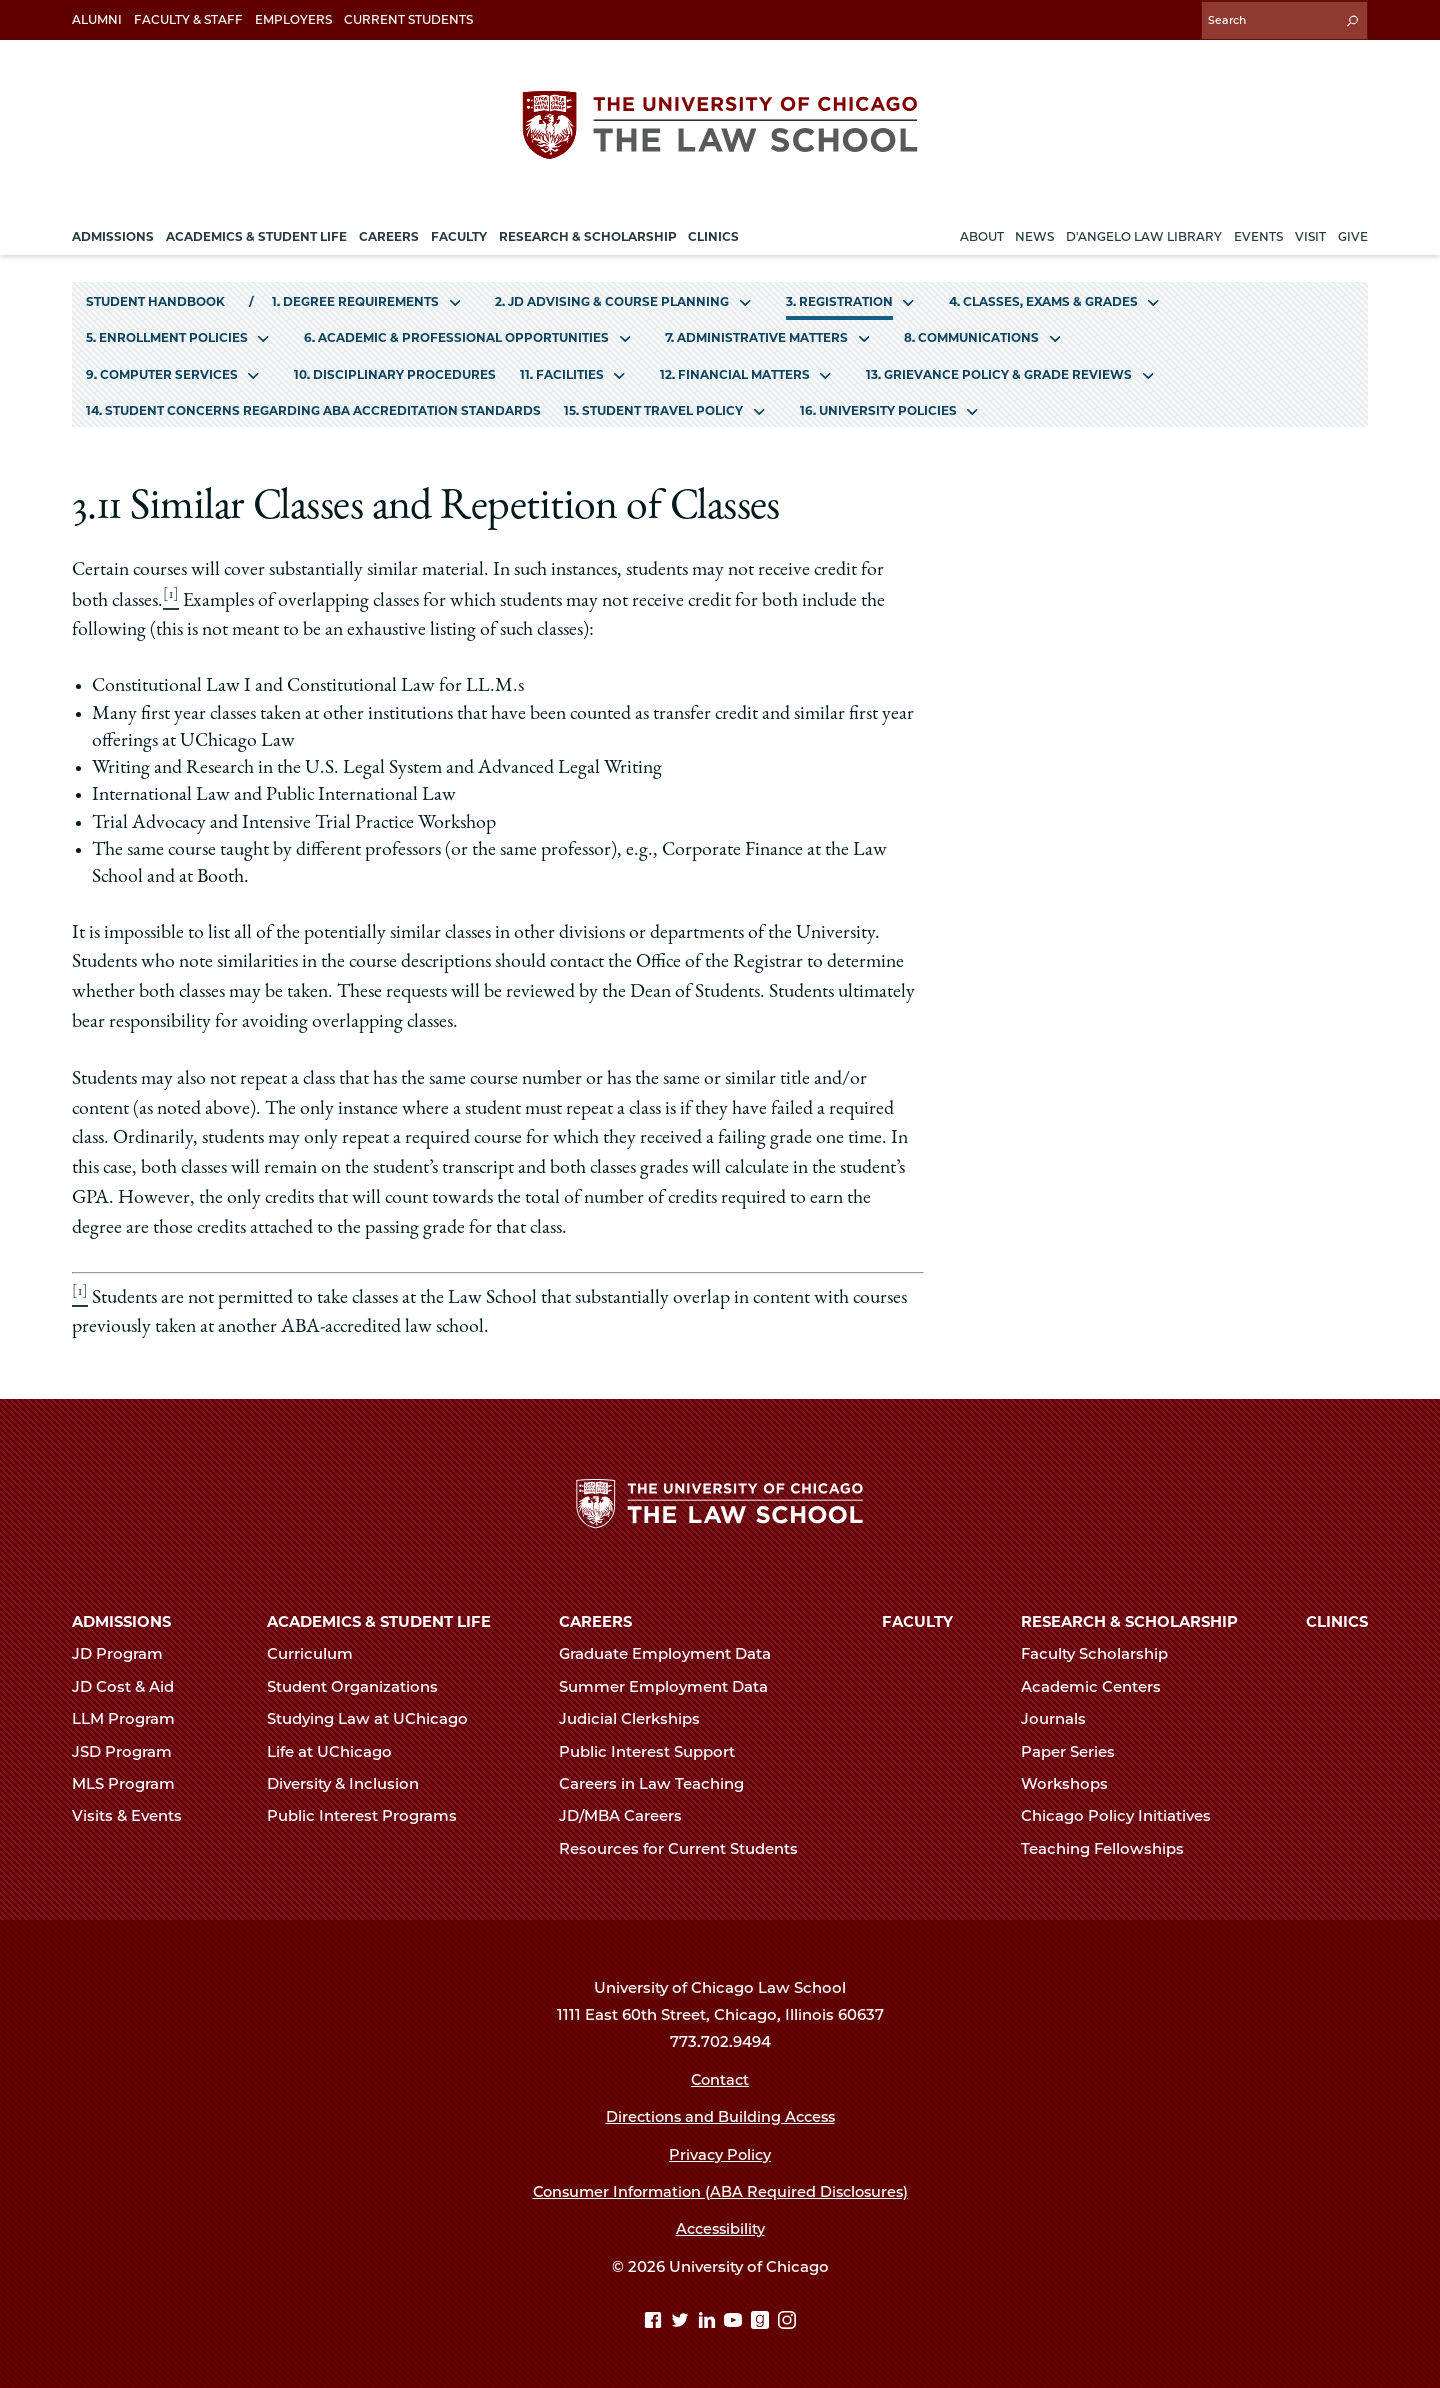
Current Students (408, 19)
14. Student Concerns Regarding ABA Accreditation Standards (313, 407)
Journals (1062, 1717)
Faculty (917, 1619)
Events (1258, 233)
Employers (293, 19)
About (982, 233)
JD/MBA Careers (629, 1814)
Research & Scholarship (1129, 1619)
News (1034, 233)
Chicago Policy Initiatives (1124, 1814)
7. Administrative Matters (756, 335)
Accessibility (720, 2227)
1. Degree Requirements (355, 298)
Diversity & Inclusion (351, 1781)
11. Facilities (562, 371)
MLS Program (132, 1781)
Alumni (97, 19)
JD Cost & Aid (131, 1684)
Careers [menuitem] (389, 233)
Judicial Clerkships (638, 1717)
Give (1353, 233)
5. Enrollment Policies (167, 335)
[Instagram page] (787, 2319)
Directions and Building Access (720, 2114)
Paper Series (1076, 1749)
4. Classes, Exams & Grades (1043, 298)
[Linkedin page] (709, 2319)
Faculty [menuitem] (459, 233)
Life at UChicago (338, 1749)
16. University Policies (878, 407)
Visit (1310, 233)
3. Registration (839, 298)
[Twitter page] (682, 2319)
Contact (720, 2077)
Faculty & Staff (188, 19)
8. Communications (971, 335)
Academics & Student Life (379, 1619)
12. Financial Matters (735, 371)
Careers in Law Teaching (660, 1781)
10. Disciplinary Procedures (395, 371)
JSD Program (130, 1749)
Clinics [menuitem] (713, 233)
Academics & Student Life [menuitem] (256, 233)
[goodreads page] (762, 2319)
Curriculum (318, 1652)
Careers (595, 1619)
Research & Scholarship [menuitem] (588, 233)
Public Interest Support (655, 1749)
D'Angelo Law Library (1144, 233)
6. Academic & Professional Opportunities (456, 335)
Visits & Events (135, 1814)
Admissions (121, 1619)
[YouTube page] (735, 2319)
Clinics (1337, 1619)
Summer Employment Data (672, 1684)
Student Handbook (155, 298)
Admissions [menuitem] (113, 233)
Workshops (1073, 1781)
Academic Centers (1099, 1684)
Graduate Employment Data (673, 1652)
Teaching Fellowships (1111, 1846)
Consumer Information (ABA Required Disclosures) (720, 2189)
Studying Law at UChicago (376, 1717)
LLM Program (132, 1717)
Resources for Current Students (687, 1846)
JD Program (126, 1652)
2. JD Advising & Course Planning (612, 298)
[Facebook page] (655, 2319)
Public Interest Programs (370, 1814)
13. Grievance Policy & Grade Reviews (999, 371)
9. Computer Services (162, 371)
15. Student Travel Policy (653, 407)
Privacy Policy (720, 2152)
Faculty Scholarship (1103, 1652)
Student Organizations (361, 1684)
